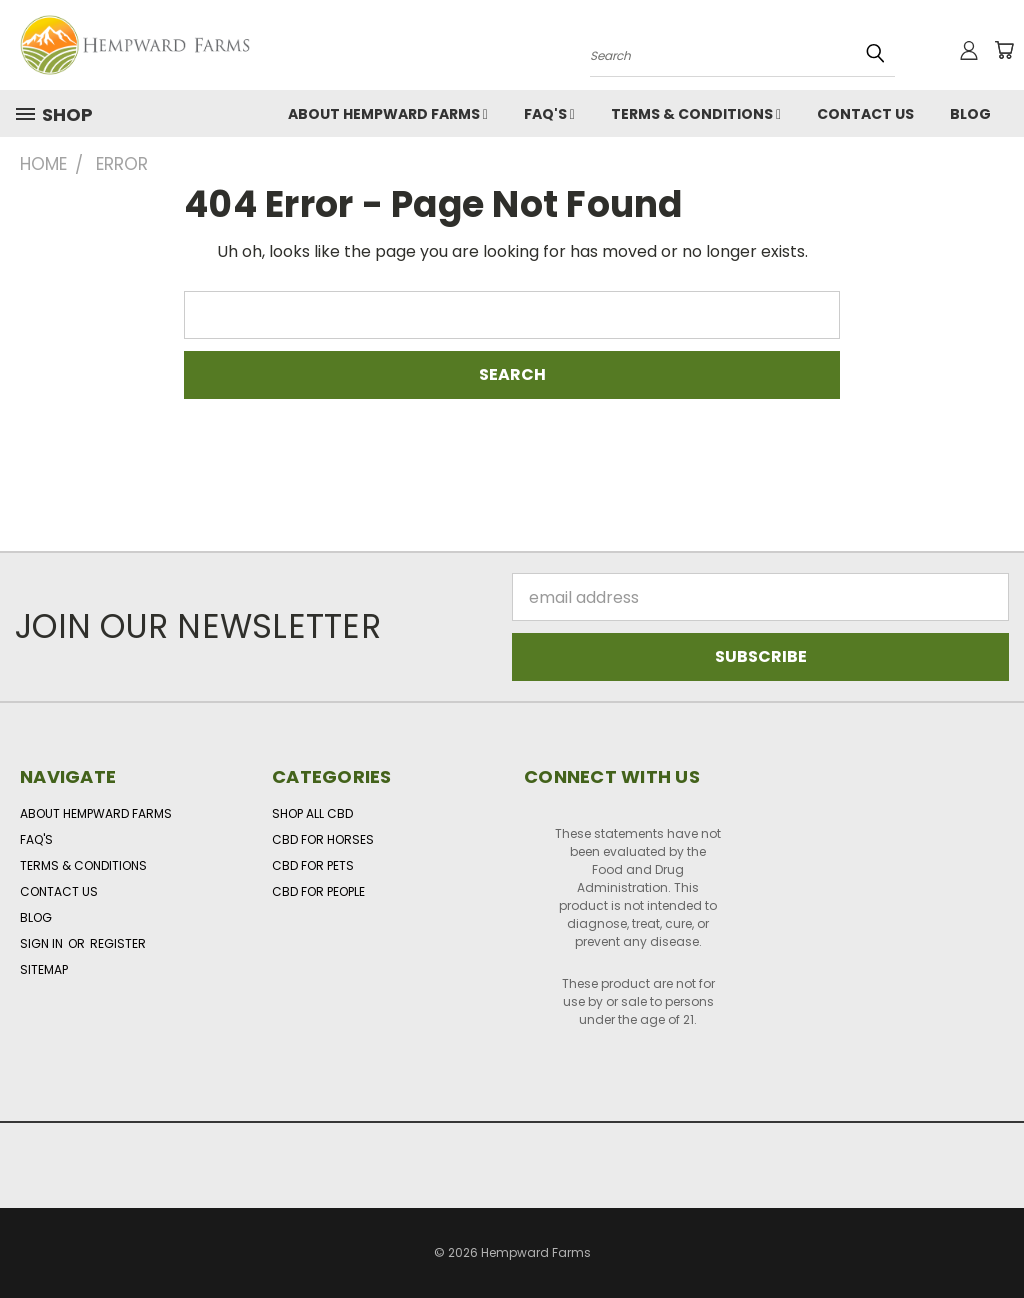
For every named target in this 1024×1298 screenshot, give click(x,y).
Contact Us (865, 114)
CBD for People (318, 891)
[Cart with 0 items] (1004, 50)
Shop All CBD (312, 813)
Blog (970, 114)
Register (118, 943)
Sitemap (44, 969)
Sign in (43, 943)
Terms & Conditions (696, 114)
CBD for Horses (323, 839)
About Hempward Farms (388, 114)
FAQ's (549, 114)
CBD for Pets (313, 865)
